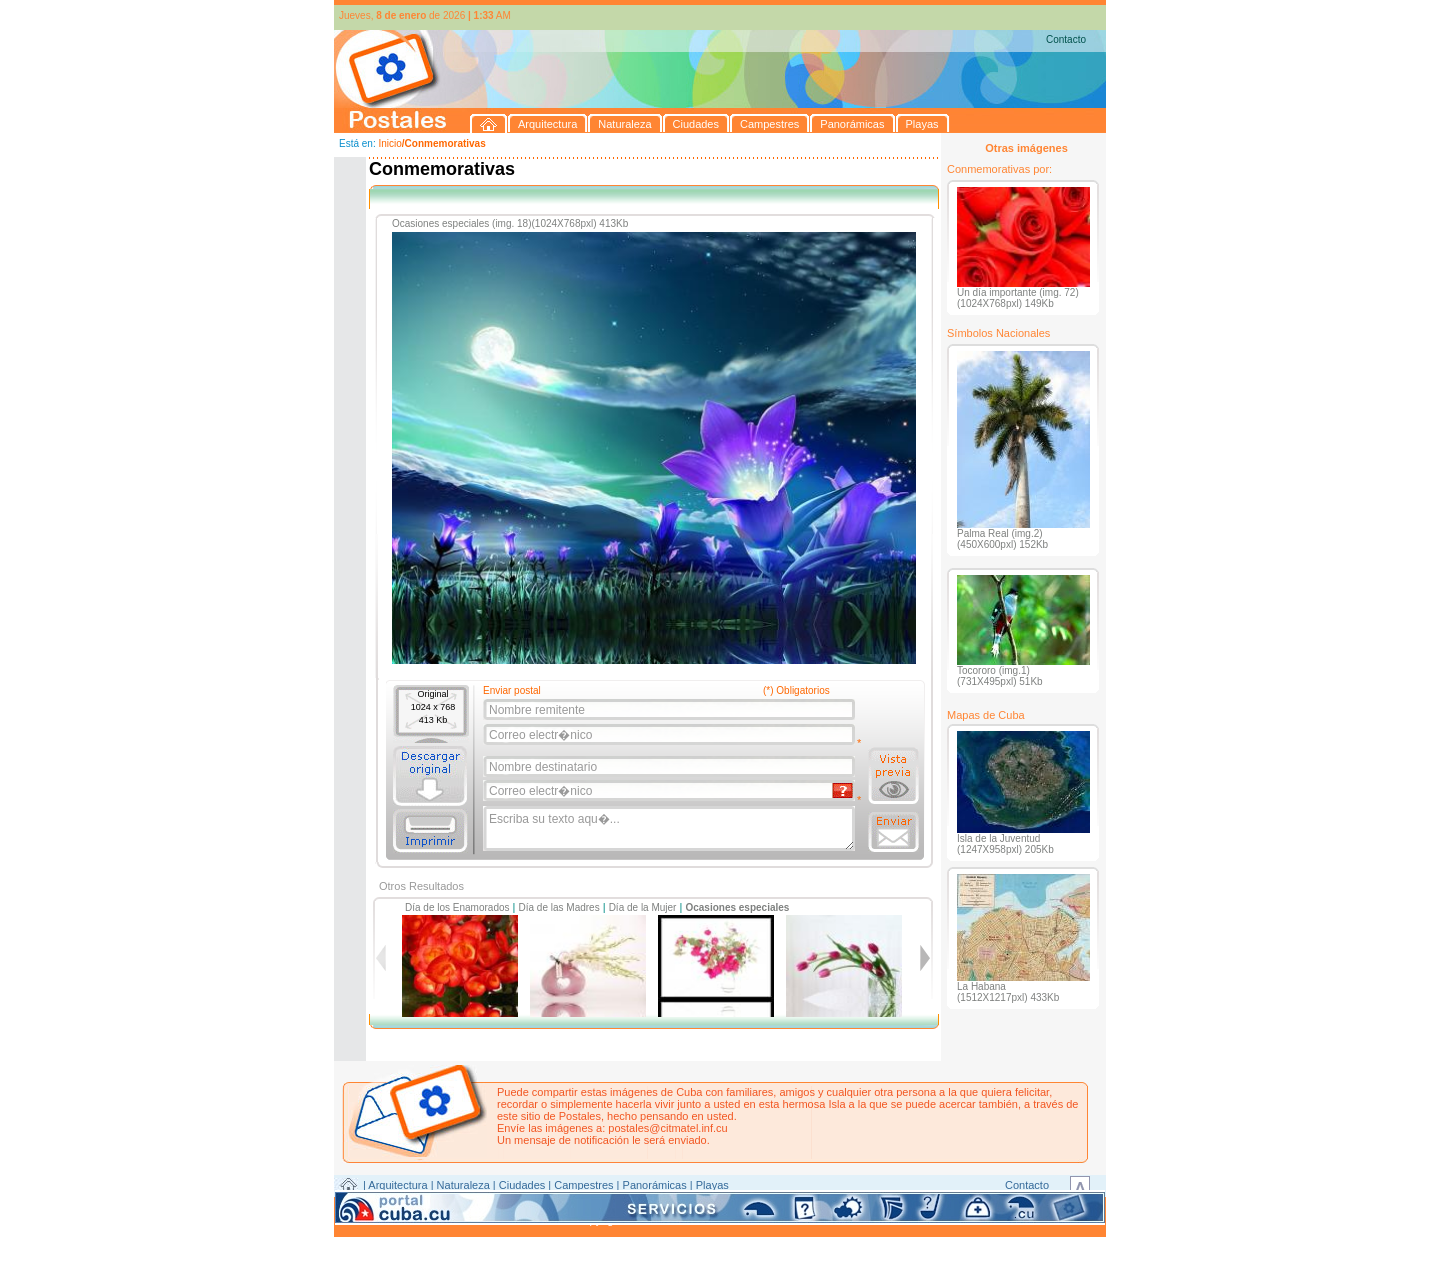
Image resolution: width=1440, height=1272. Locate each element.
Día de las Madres (559, 907)
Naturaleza (463, 1185)
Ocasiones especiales (737, 907)
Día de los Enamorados (457, 907)
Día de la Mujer (643, 907)
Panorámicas (655, 1185)
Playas (712, 1185)
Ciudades (522, 1185)
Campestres (583, 1185)
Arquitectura (397, 1185)
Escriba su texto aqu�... (670, 829)
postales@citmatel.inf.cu (667, 1128)
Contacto (1066, 39)
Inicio (389, 143)
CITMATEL (807, 1208)
